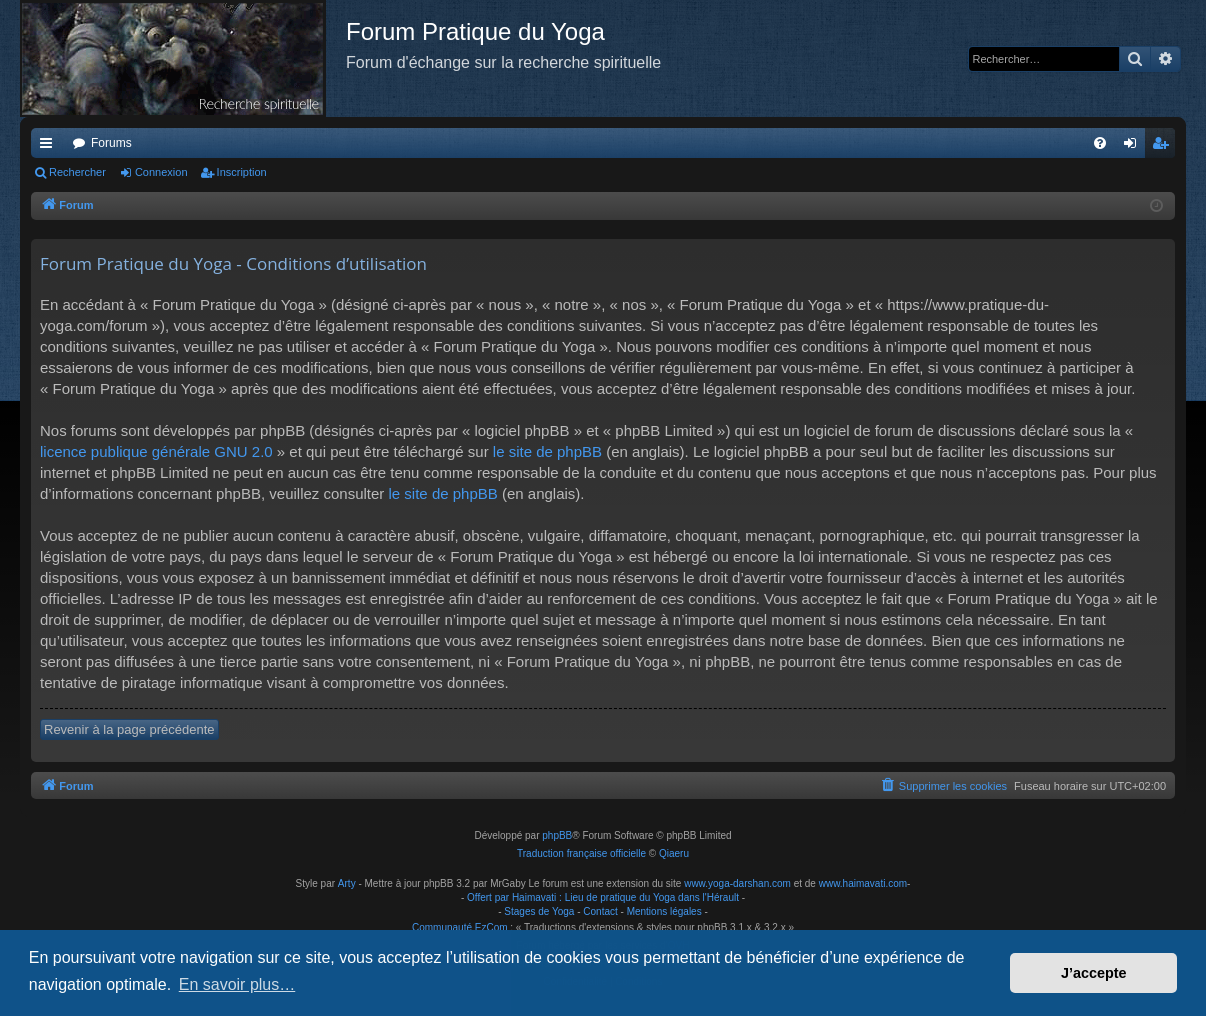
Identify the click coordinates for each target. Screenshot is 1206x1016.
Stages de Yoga (539, 911)
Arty (347, 883)
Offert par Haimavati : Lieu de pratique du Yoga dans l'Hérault (603, 897)
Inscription (242, 172)
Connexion (161, 172)
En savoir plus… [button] (237, 984)
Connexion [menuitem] (1134, 147)
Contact (600, 911)
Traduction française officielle (581, 853)
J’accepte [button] (1094, 973)
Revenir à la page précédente (129, 729)
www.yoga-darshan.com (737, 883)
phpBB (557, 835)
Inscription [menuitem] (1164, 147)
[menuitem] (1100, 143)
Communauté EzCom (460, 927)
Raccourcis (50, 147)
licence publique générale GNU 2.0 (156, 451)
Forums (111, 143)
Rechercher (77, 172)
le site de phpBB (547, 451)
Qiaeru (674, 853)
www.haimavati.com (863, 883)
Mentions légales (664, 911)
